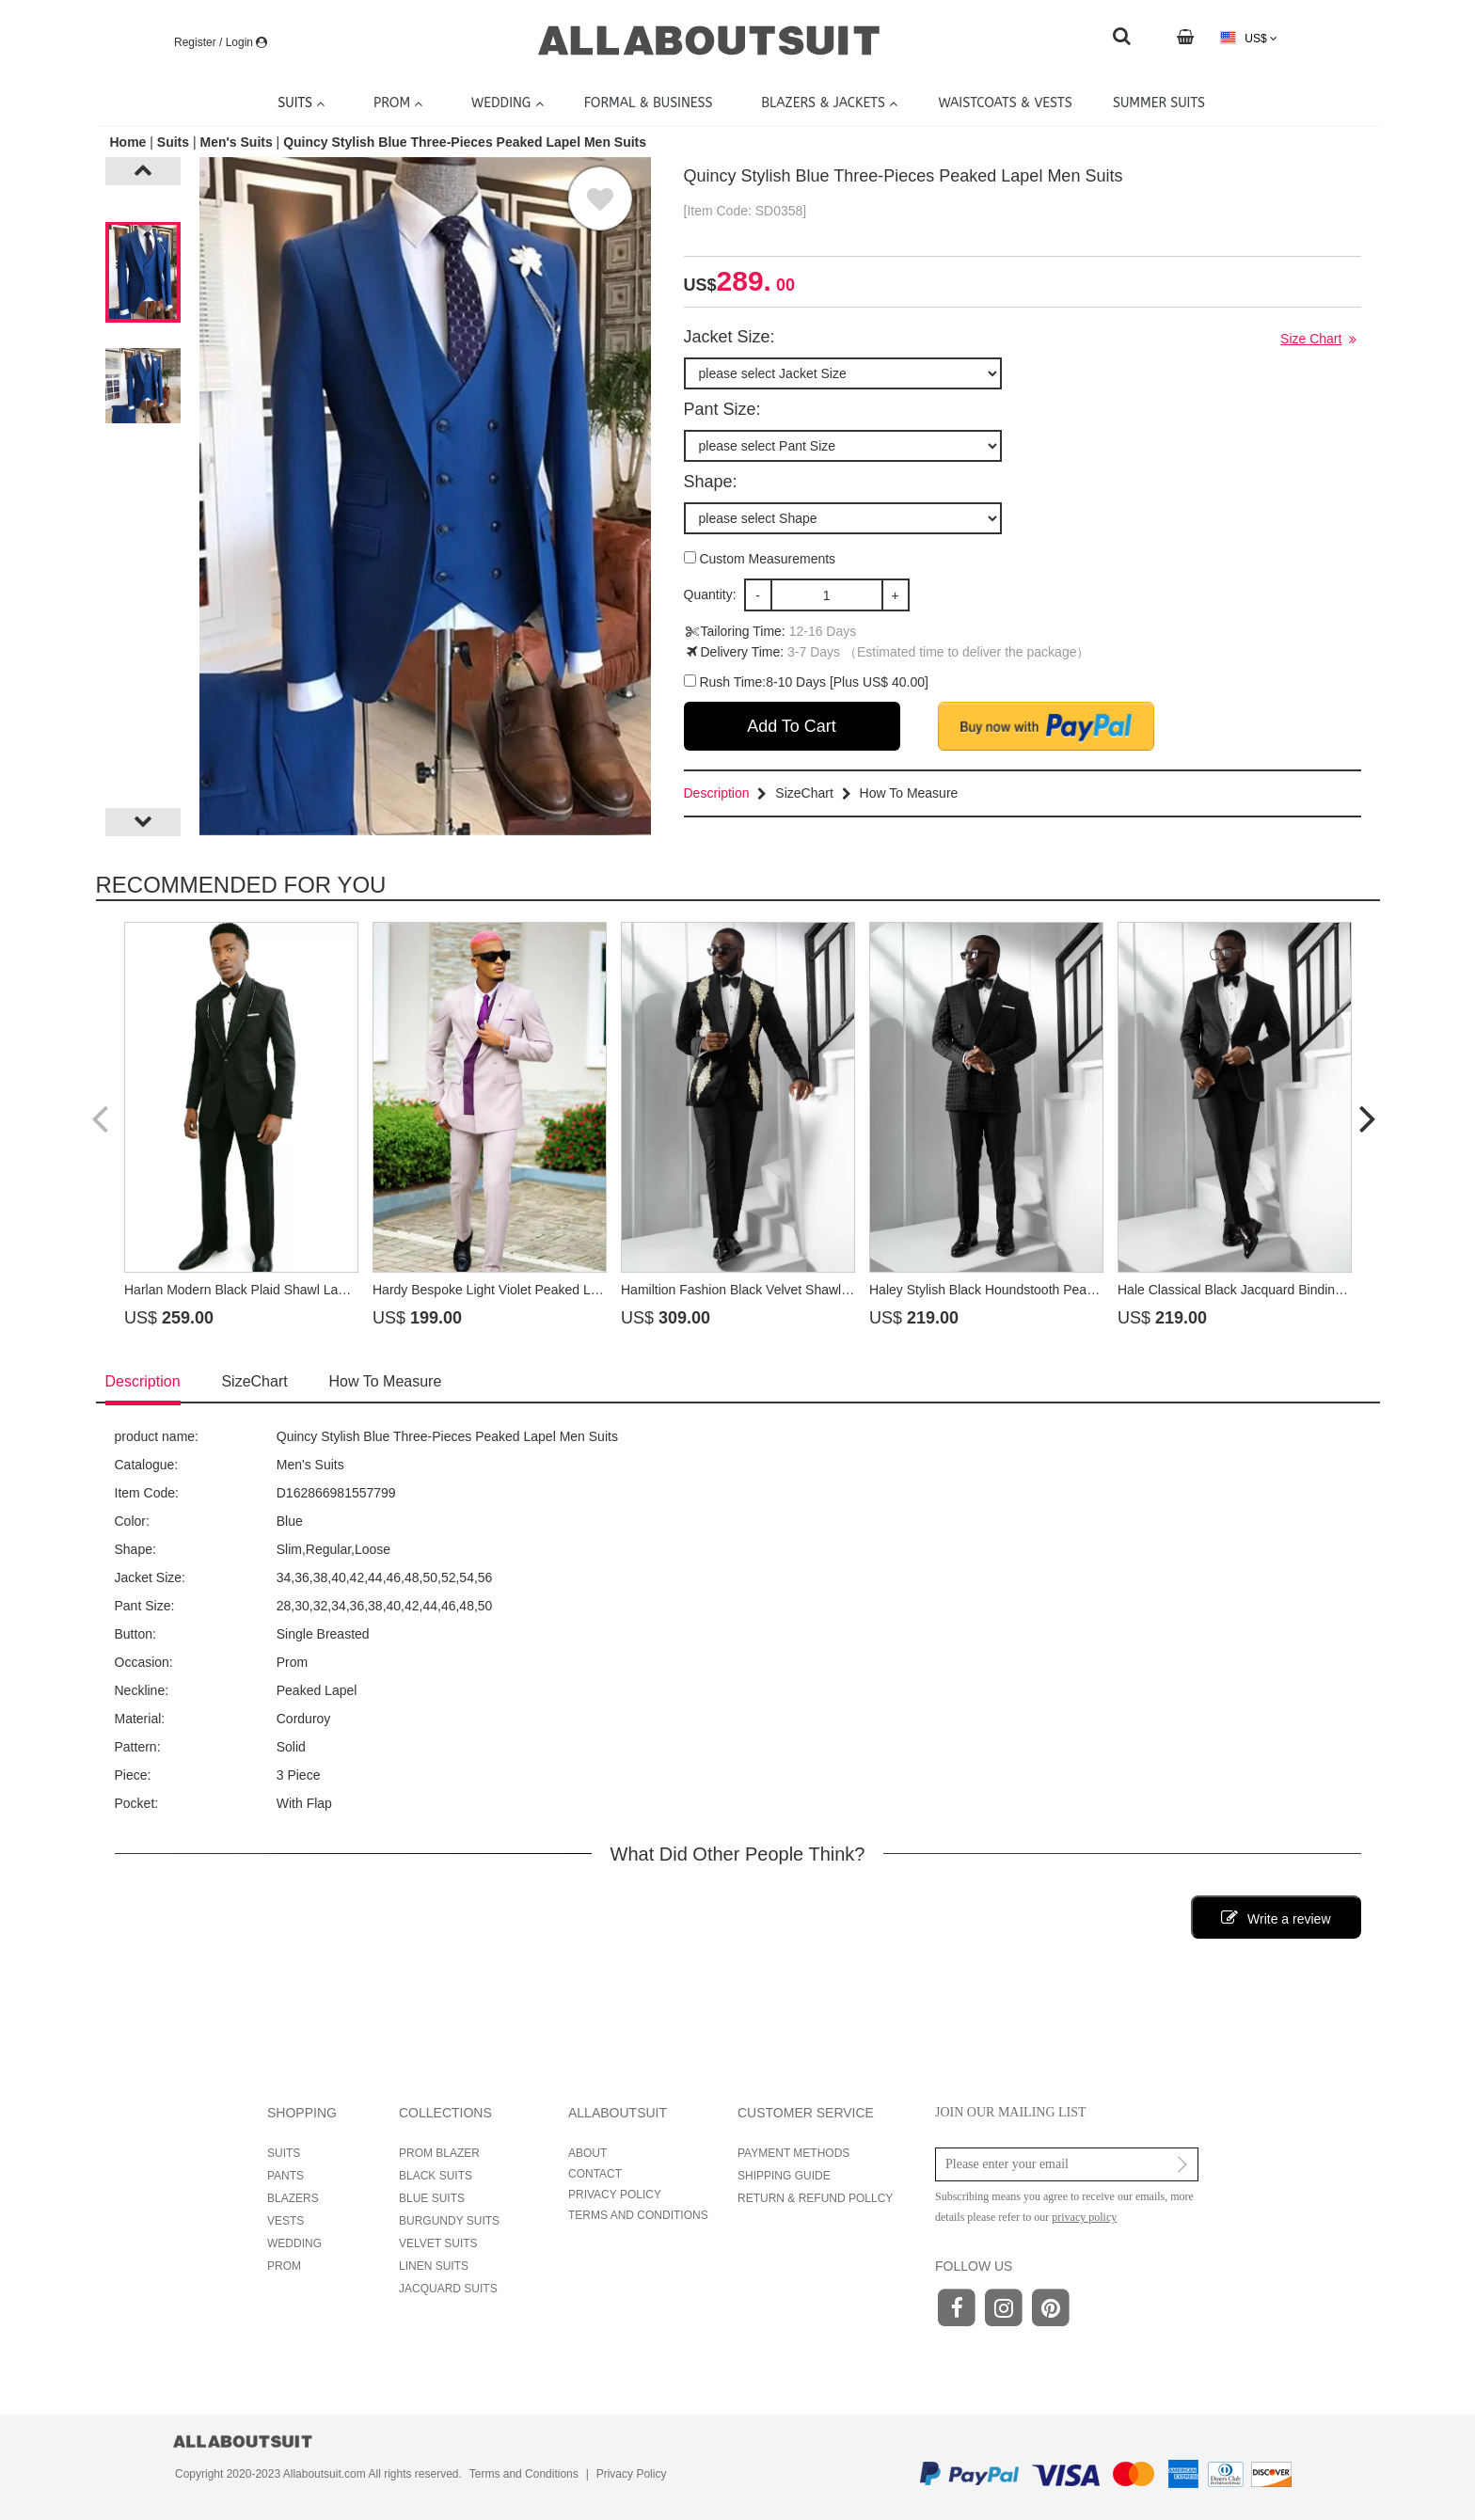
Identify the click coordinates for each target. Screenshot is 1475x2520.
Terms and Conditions (524, 2473)
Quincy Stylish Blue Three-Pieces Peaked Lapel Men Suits (464, 142)
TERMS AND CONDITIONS (638, 2215)
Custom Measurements (760, 558)
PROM (284, 2266)
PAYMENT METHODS (793, 2153)
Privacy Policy (631, 2473)
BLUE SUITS (432, 2198)
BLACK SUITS (435, 2175)
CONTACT (595, 2173)
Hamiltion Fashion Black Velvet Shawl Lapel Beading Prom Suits (809, 1289)
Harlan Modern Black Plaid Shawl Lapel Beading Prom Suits (300, 1289)
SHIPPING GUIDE (784, 2175)
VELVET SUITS (438, 2243)
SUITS (283, 2153)
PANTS (285, 2175)
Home (130, 142)
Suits (173, 142)
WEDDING (294, 2243)
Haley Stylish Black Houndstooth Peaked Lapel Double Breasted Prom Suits (1091, 1289)
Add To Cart (791, 726)
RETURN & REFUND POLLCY (815, 2198)
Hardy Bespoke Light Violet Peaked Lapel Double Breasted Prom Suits (579, 1289)
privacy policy (1084, 2217)
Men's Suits (235, 142)
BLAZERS (293, 2198)
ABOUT (587, 2153)
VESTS (285, 2220)
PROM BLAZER (439, 2153)
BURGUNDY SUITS (449, 2220)
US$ (1248, 38)
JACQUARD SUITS (448, 2288)
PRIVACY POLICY (614, 2194)
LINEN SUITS (433, 2266)
